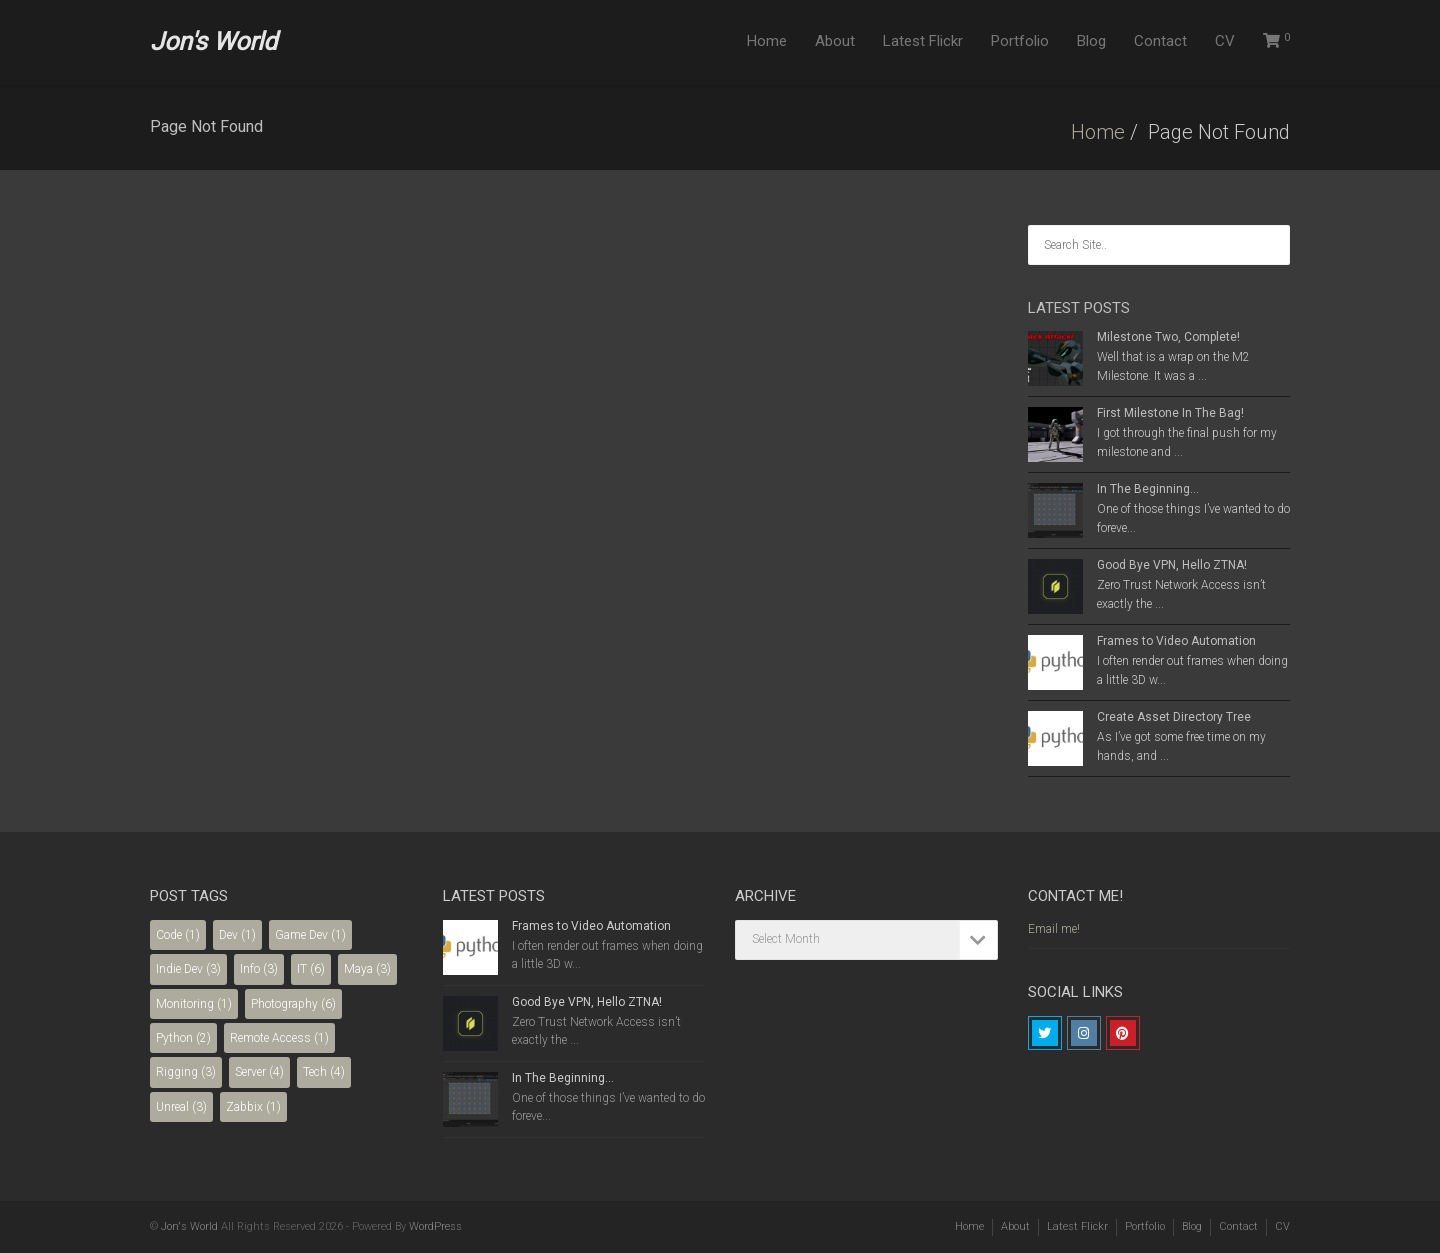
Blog (1091, 41)
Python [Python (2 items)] (183, 1038)
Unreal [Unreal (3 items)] (181, 1107)
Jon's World (213, 41)
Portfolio (1020, 41)
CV (1225, 41)
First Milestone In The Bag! (1170, 413)
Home (767, 41)
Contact (1160, 41)
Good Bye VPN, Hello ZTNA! (1172, 565)
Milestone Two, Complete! (1168, 337)
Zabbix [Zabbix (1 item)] (253, 1107)
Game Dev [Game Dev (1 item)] (310, 935)
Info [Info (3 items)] (259, 969)
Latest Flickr (923, 41)
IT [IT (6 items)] (311, 969)
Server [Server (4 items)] (259, 1072)
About (835, 41)
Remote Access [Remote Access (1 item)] (279, 1038)
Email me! (1054, 929)
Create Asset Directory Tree (1174, 717)
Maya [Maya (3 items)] (367, 969)
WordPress (435, 1226)
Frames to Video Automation (1176, 641)
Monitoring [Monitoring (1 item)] (194, 1004)
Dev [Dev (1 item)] (237, 935)
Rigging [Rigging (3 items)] (186, 1072)
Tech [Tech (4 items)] (324, 1072)
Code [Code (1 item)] (178, 935)
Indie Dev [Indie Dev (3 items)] (188, 969)
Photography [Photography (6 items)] (293, 1004)
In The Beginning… (1148, 489)
